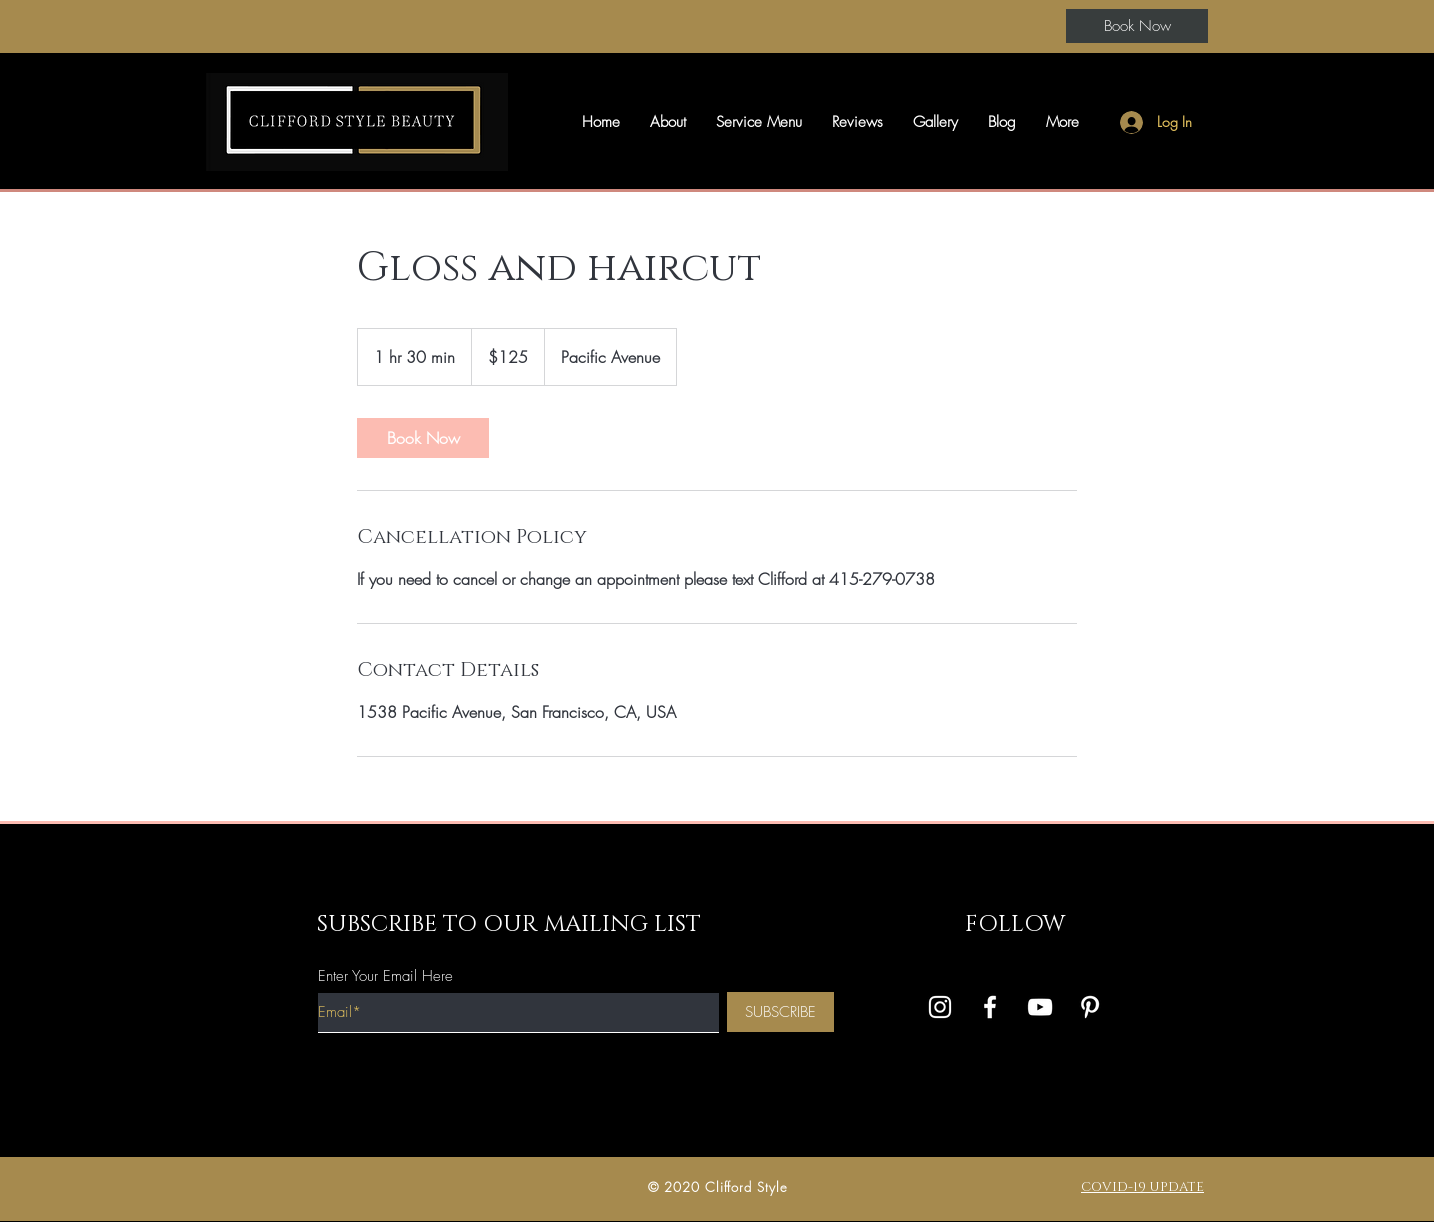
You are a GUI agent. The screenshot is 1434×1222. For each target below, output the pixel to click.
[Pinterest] (1090, 1007)
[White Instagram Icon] (940, 1007)
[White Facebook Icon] (990, 1007)
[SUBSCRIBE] (780, 1012)
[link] (423, 438)
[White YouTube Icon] (1040, 1007)
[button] (668, 122)
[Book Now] (1137, 26)
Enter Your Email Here (385, 976)
